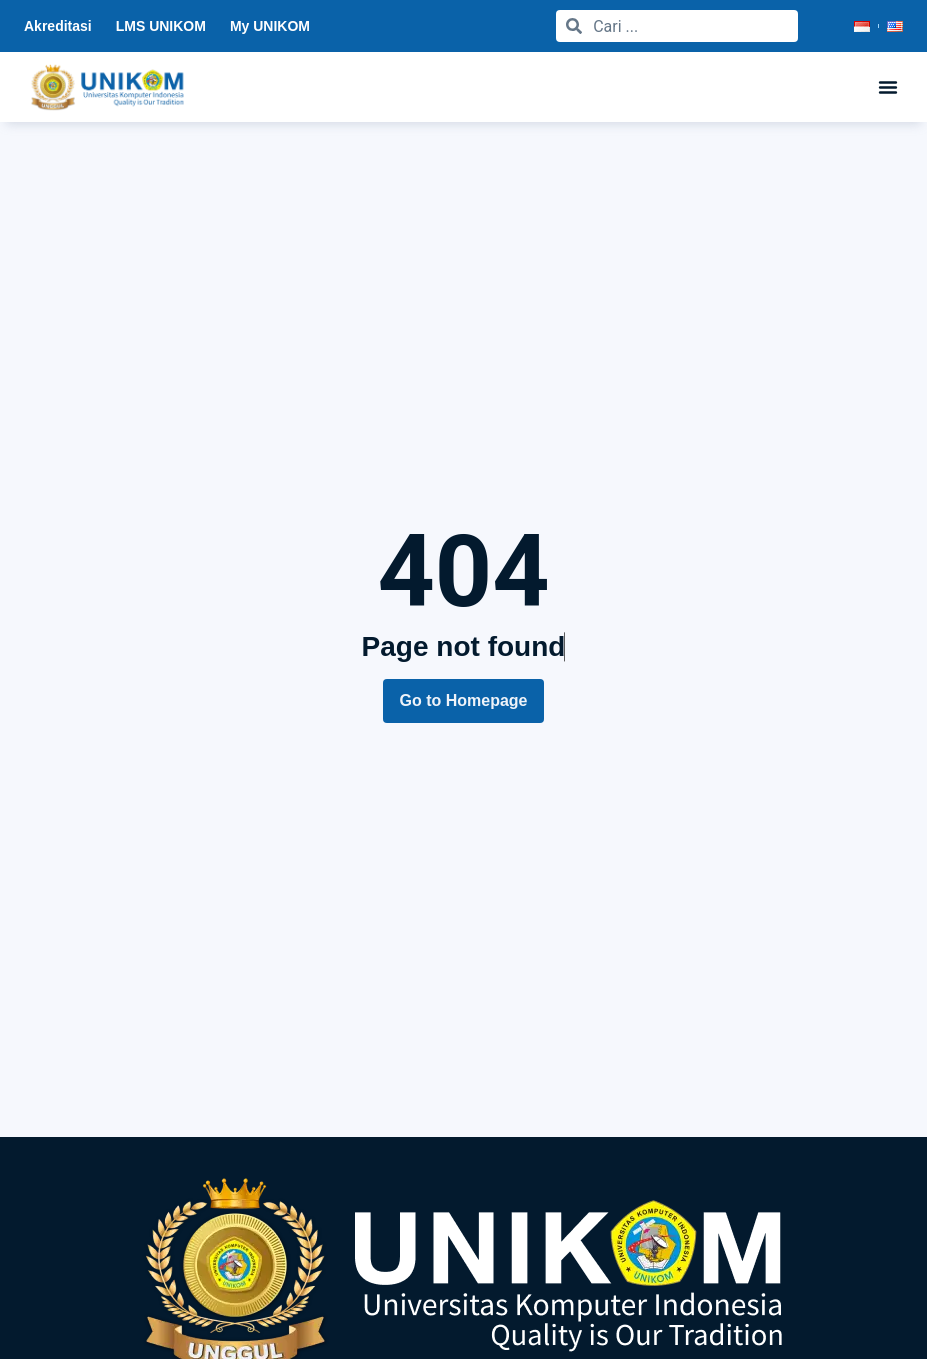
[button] (888, 87)
